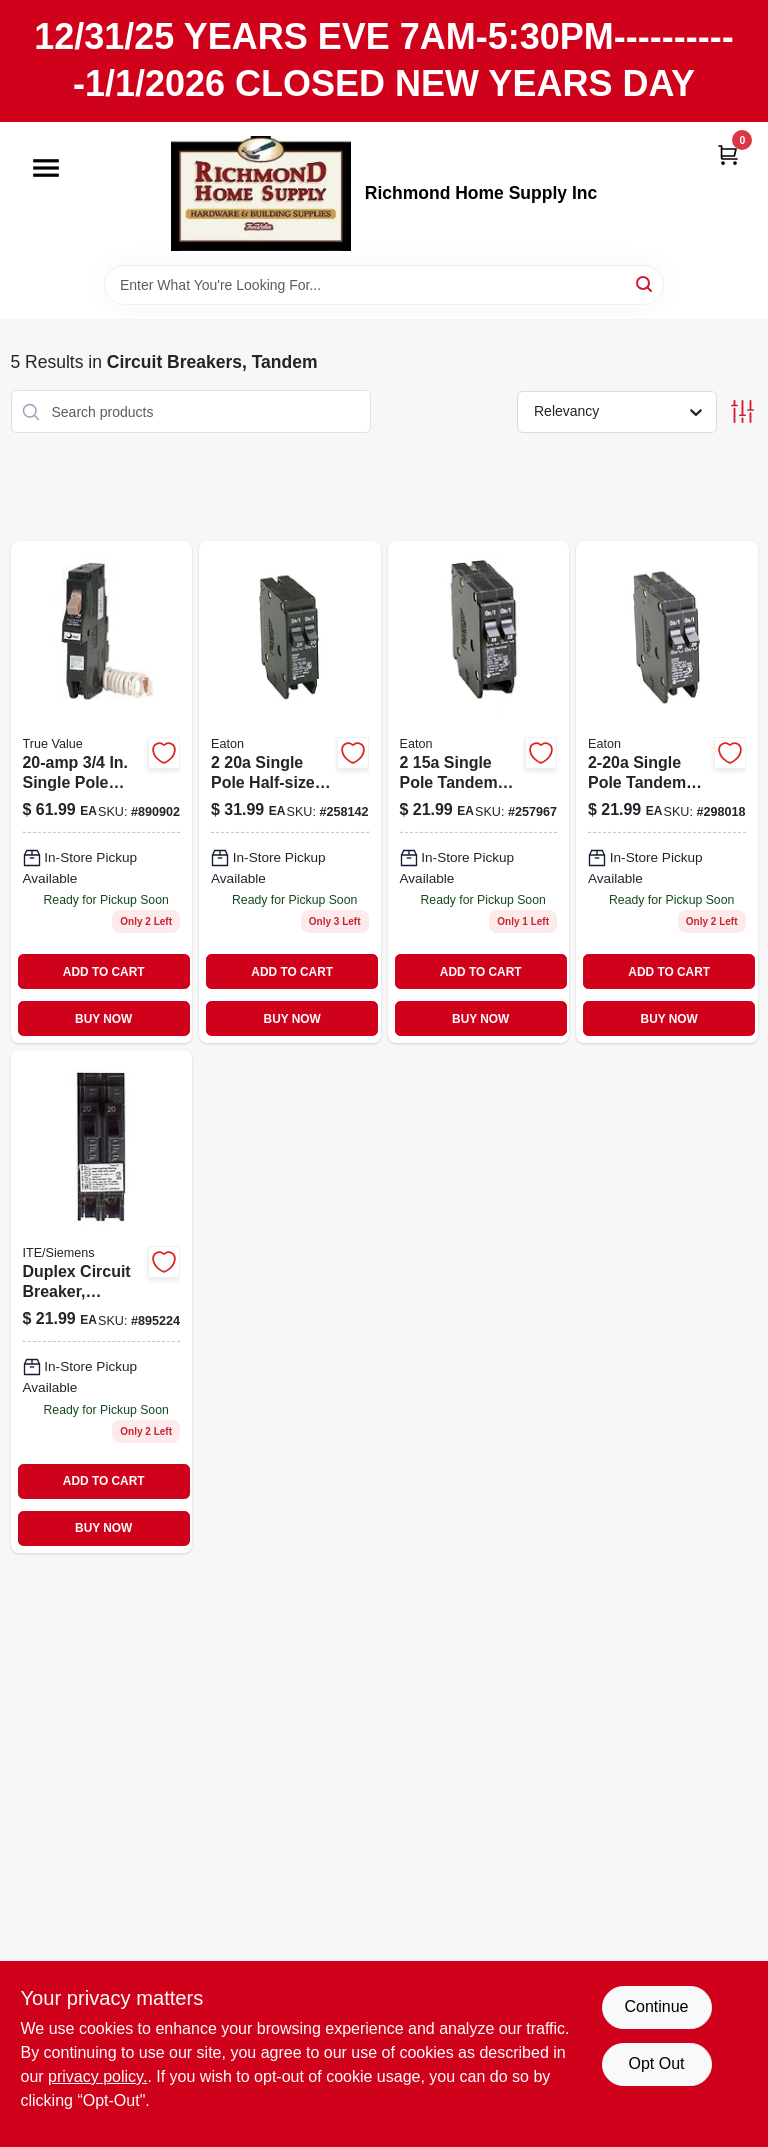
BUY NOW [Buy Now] (103, 1019)
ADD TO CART (104, 972)
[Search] (645, 283)
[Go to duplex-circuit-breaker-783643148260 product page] (102, 1301)
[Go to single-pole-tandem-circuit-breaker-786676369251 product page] (667, 792)
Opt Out (656, 2063)
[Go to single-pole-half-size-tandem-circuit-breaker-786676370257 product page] (290, 792)
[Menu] (46, 168)
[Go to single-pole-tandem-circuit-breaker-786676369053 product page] (479, 792)
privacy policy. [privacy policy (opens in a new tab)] (97, 2076)
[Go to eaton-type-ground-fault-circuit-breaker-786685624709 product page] (102, 792)
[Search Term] (384, 285)
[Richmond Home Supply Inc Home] (261, 193)
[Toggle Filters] (742, 411)
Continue (656, 2006)
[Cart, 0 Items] (728, 154)
